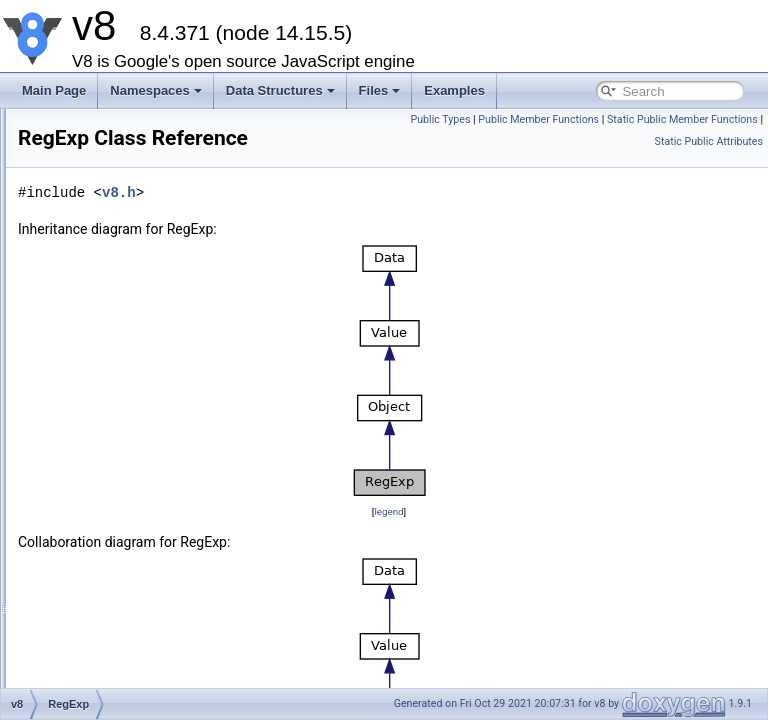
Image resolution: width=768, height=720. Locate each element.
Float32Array (116, 144)
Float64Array (116, 166)
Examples (454, 90)
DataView (107, 232)
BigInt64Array (118, 188)
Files (380, 90)
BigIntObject (114, 320)
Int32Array (109, 122)
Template (106, 452)
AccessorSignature (132, 584)
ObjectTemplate (123, 540)
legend (508, 511)
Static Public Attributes (709, 163)
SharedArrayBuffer (131, 254)
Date (94, 276)
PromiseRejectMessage (145, 672)
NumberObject (120, 298)
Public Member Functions (697, 119)
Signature (107, 562)
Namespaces (156, 90)
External (104, 430)
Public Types (599, 119)
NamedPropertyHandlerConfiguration (180, 496)
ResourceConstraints (138, 628)
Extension (108, 606)
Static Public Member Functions (682, 141)
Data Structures (280, 90)
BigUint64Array (122, 210)
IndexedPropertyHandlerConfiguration (182, 518)
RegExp (103, 408)
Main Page (54, 90)
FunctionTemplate (129, 474)
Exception (108, 650)
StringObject (115, 364)
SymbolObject (119, 386)
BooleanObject (121, 342)
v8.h (359, 192)
